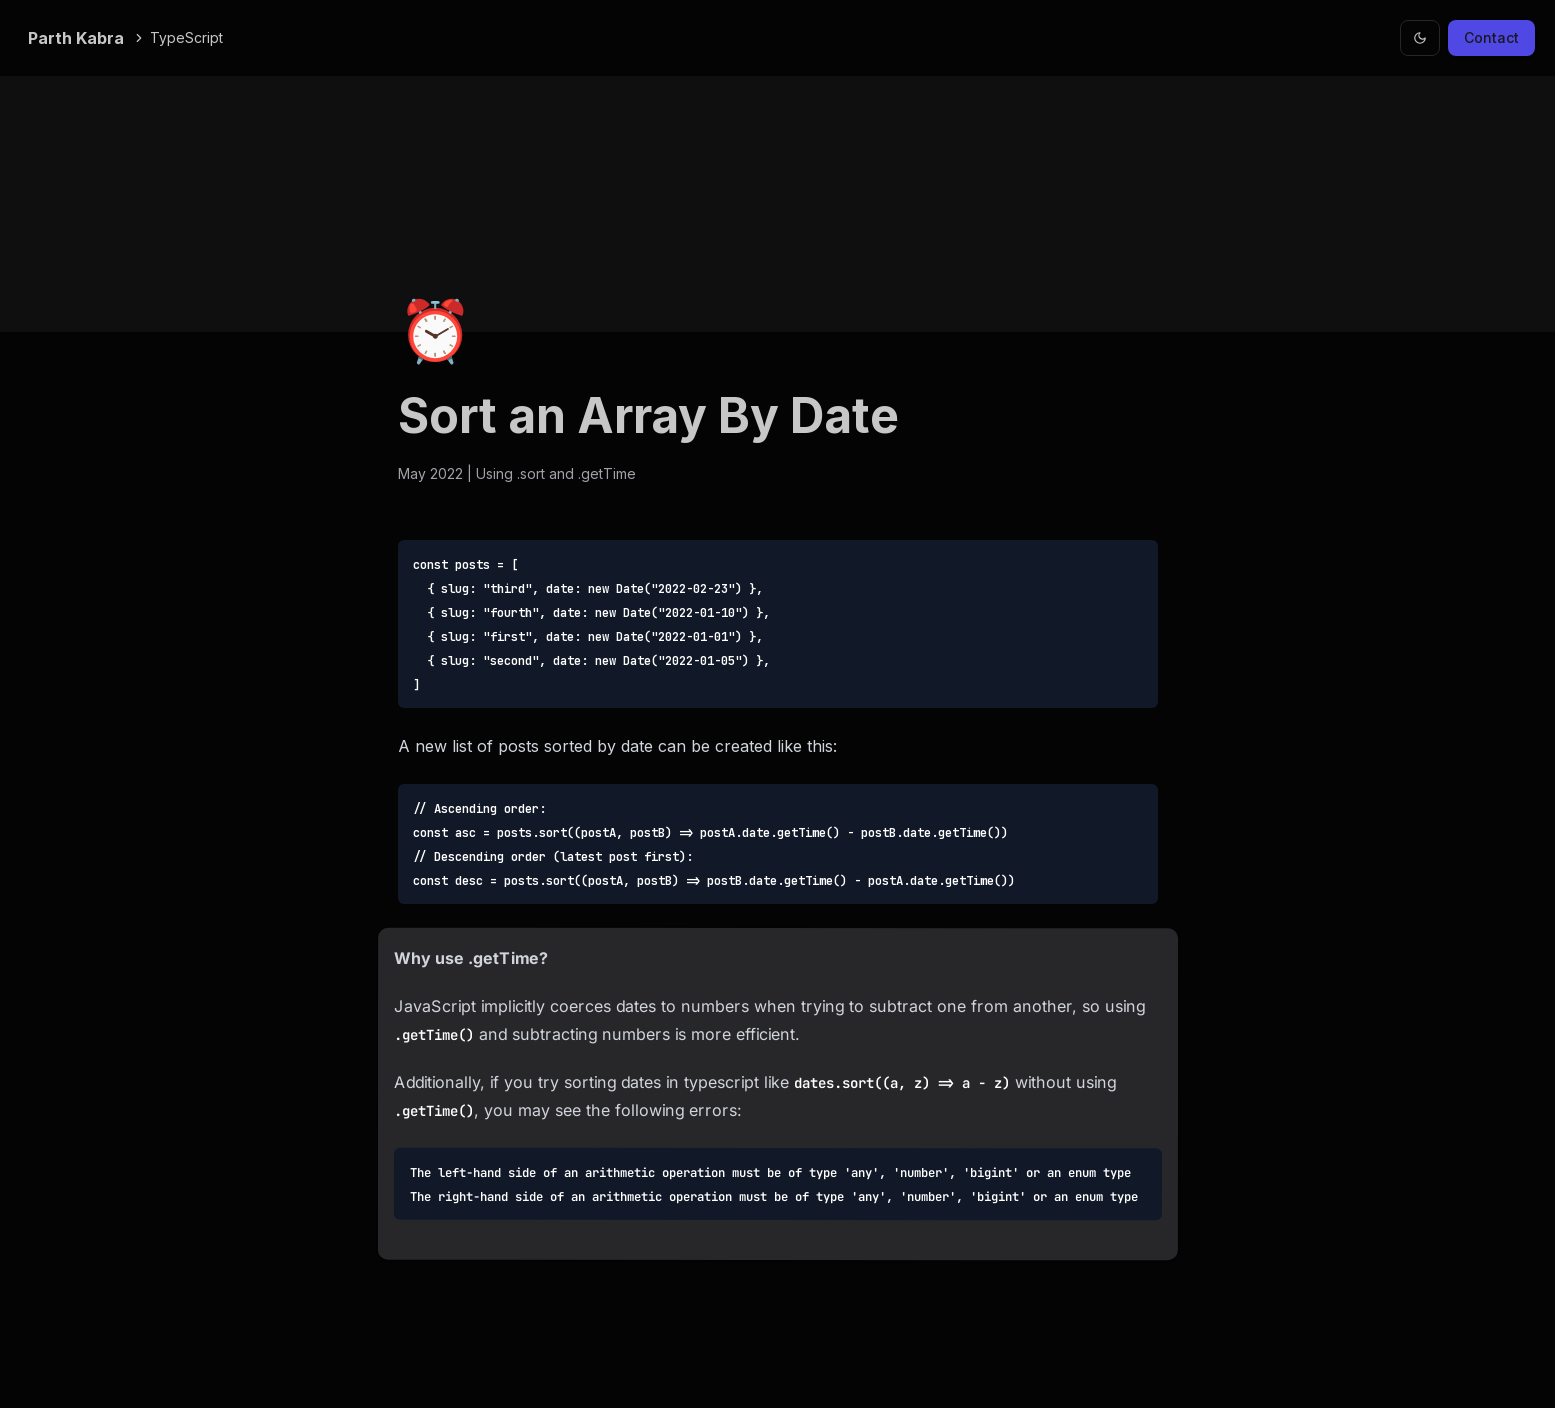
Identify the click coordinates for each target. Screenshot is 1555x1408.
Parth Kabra (76, 38)
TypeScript (177, 37)
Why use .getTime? (471, 958)
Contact (1491, 37)
